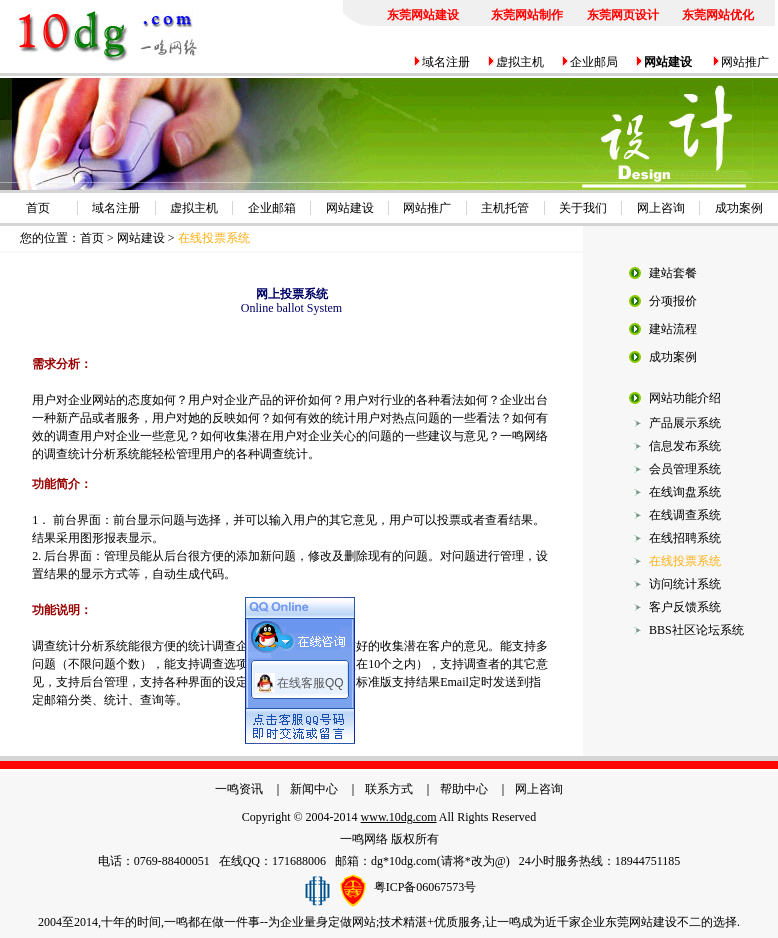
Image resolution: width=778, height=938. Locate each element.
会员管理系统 (685, 469)
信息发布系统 (685, 446)
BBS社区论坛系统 (696, 630)
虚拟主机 (520, 62)
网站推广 (745, 62)
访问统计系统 (685, 584)
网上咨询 (661, 208)
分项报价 (673, 301)
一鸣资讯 (239, 789)
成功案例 (739, 208)
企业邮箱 (272, 208)
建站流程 (673, 329)
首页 (38, 208)
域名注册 (446, 62)
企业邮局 (594, 62)
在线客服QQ (310, 681)
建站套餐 (673, 273)
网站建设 (350, 208)
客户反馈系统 (685, 607)
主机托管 (505, 208)
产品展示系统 (685, 423)
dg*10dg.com (404, 861)
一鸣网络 (364, 839)
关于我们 (583, 208)
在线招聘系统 (685, 538)
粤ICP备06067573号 (425, 886)
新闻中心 (314, 789)
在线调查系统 (685, 515)
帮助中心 (464, 789)
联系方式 (389, 789)
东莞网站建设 (641, 922)
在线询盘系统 (685, 492)
